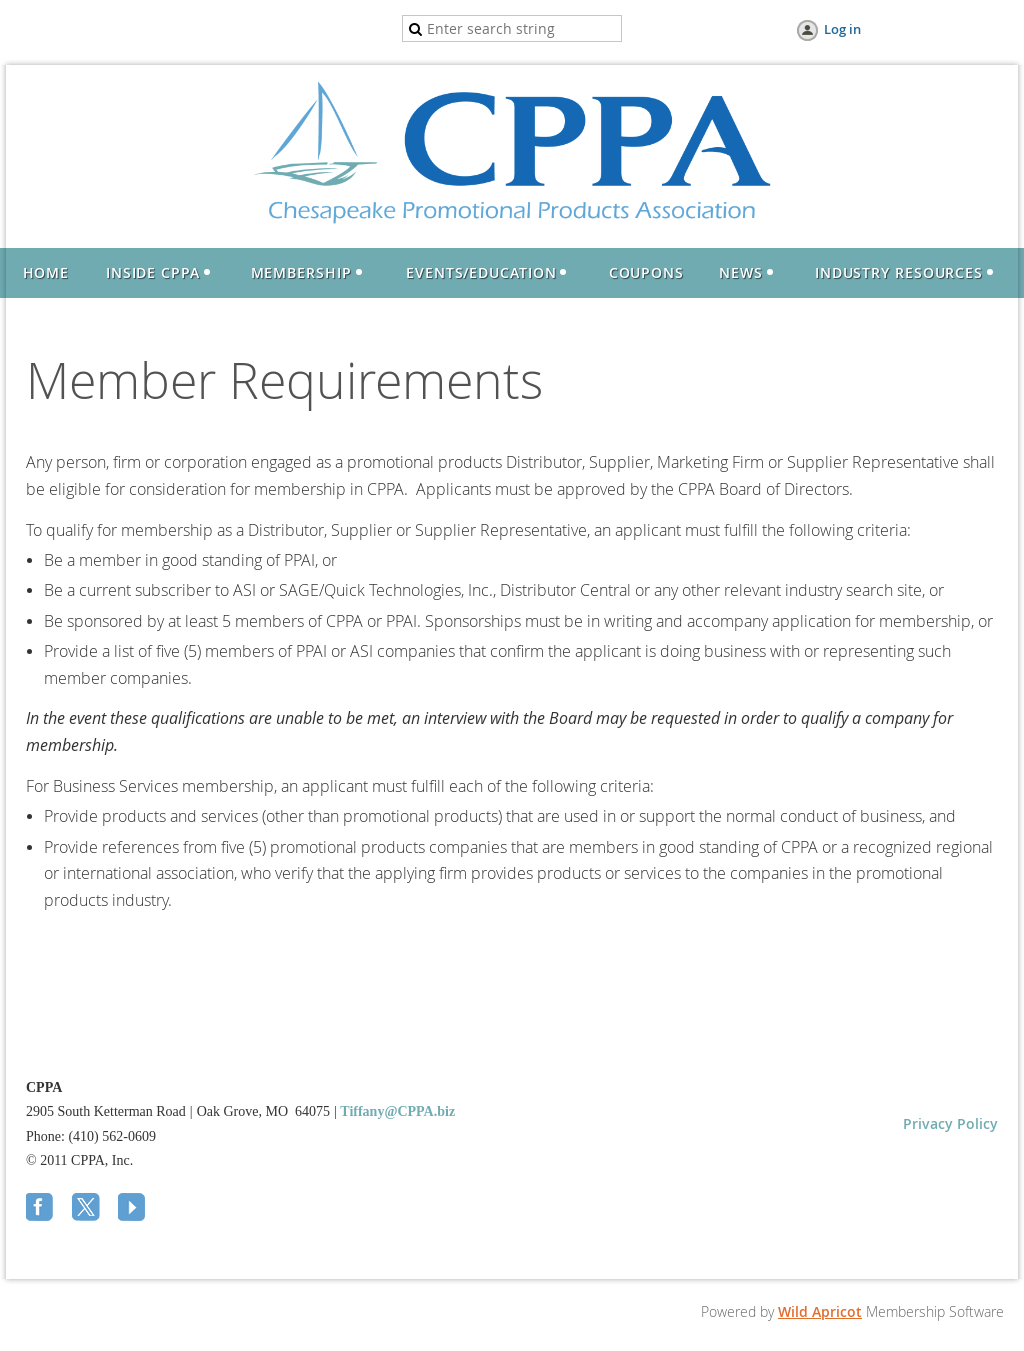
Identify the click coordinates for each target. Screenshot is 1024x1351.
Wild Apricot (820, 1311)
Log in (842, 29)
